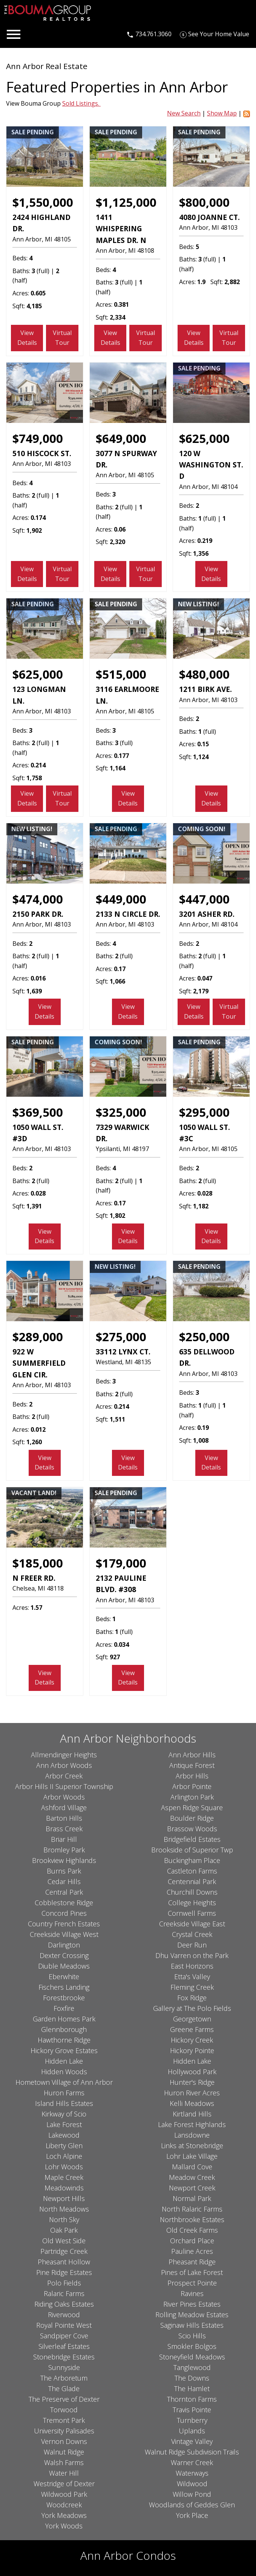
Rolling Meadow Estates (191, 2314)
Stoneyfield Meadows (192, 2356)
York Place (192, 2515)
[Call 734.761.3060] (149, 34)
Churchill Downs (192, 1892)
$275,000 (121, 1337)
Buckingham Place (192, 1860)
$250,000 (204, 1337)
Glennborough (64, 2029)
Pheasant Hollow (64, 2261)
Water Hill (64, 2473)
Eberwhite (64, 1976)
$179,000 (121, 1563)
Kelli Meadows (192, 2103)
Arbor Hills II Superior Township (64, 1786)
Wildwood (192, 2483)
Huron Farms (64, 2092)
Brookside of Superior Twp (192, 1849)
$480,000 (204, 674)
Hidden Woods (64, 2071)
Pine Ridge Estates (64, 2272)
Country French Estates (64, 1923)
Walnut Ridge (64, 2451)
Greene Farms (192, 2029)
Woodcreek (64, 2504)
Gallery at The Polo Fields (192, 2008)
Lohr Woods (64, 2166)
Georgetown (192, 2018)
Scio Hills (192, 2335)
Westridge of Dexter (64, 2483)
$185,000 (37, 1563)
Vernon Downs (64, 2441)
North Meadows (64, 2208)
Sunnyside (64, 2367)
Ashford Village (64, 1807)
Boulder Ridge (192, 1818)
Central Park (64, 1892)
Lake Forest (64, 2124)
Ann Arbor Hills (192, 1754)
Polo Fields (64, 2282)
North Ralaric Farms (192, 2208)
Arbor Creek (64, 1775)
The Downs (192, 2377)
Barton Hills (64, 1818)
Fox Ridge (192, 1997)
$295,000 (204, 1112)
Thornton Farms (192, 2399)
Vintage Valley (192, 2441)
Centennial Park (192, 1881)
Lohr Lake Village (192, 2156)
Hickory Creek (192, 2039)
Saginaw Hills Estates (192, 2325)
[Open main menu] (14, 34)
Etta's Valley (192, 1976)
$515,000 (121, 674)
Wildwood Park (64, 2494)
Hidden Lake (64, 2061)
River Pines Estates (192, 2304)
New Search (184, 113)
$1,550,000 (42, 202)
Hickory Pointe (192, 2050)
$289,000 (37, 1337)
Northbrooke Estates (192, 2219)
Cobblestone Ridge (64, 1902)
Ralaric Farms (64, 2293)
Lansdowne (192, 2134)
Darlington (64, 1944)
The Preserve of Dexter (64, 2399)
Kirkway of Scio (63, 2113)
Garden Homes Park (64, 2018)
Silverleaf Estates (64, 2346)
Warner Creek (192, 2462)
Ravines (192, 2293)
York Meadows (64, 2515)
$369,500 (37, 1112)
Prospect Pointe (192, 2282)
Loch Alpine (64, 2156)
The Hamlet (192, 2388)
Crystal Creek (192, 1934)
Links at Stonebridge (192, 2145)
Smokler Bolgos (191, 2346)
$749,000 (37, 438)
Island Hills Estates (64, 2103)
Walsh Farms (64, 2462)
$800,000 (204, 202)
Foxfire (64, 2008)
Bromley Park (64, 1849)
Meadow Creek (192, 2177)
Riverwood (64, 2314)
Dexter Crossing (64, 1955)
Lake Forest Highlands (192, 2124)
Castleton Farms (192, 1870)
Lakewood (64, 2134)
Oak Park (64, 2230)
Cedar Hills (64, 1881)
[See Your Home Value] (214, 34)
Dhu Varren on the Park (191, 1955)
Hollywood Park (192, 2071)
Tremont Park (64, 2420)
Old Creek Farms (192, 2230)
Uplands (192, 2430)
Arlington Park (192, 1796)
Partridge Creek (63, 2251)
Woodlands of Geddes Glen (192, 2504)
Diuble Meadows (64, 1965)
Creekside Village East (192, 1923)
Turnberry (192, 2420)
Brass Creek (64, 1828)
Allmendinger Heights (64, 1754)
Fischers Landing (63, 1987)
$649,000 (121, 438)
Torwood (64, 2409)
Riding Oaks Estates (64, 2304)
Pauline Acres (192, 2251)
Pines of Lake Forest (192, 2272)
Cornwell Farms (192, 1913)
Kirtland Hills (192, 2113)
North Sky (64, 2219)
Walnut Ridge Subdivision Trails (192, 2451)
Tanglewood (192, 2367)
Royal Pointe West (64, 2325)
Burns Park (64, 1870)
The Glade (64, 2388)
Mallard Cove (192, 2166)
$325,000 (121, 1112)
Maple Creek (63, 2177)
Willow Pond (192, 2494)
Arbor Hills (192, 1775)
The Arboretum (63, 2377)
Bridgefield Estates (192, 1839)
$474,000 (37, 899)
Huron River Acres (192, 2092)
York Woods (64, 2525)
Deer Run (192, 1944)
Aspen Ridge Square (192, 1807)
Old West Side (64, 2240)
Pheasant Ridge (192, 2261)
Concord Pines (64, 1913)
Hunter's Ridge (192, 2082)
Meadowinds (64, 2187)
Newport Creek (192, 2187)
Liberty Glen (64, 2145)
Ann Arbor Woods (64, 1765)
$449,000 (121, 899)
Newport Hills (64, 2198)
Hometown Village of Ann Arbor (64, 2082)
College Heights (192, 1902)
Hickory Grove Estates (64, 2050)
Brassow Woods (192, 1828)
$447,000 (204, 899)
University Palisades (64, 2430)
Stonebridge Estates (64, 2356)
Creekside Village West (64, 1934)
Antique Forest (192, 1765)
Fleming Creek (192, 1987)
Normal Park (192, 2198)
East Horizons (192, 1965)
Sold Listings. (81, 103)
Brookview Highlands (64, 1860)
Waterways (192, 2473)
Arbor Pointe (192, 1786)
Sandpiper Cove (64, 2335)
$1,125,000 (126, 202)
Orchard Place (192, 2240)
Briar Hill (64, 1839)
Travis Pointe (192, 2409)
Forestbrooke (64, 1997)
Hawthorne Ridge (64, 2039)
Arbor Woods (64, 1796)
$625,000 (204, 438)
